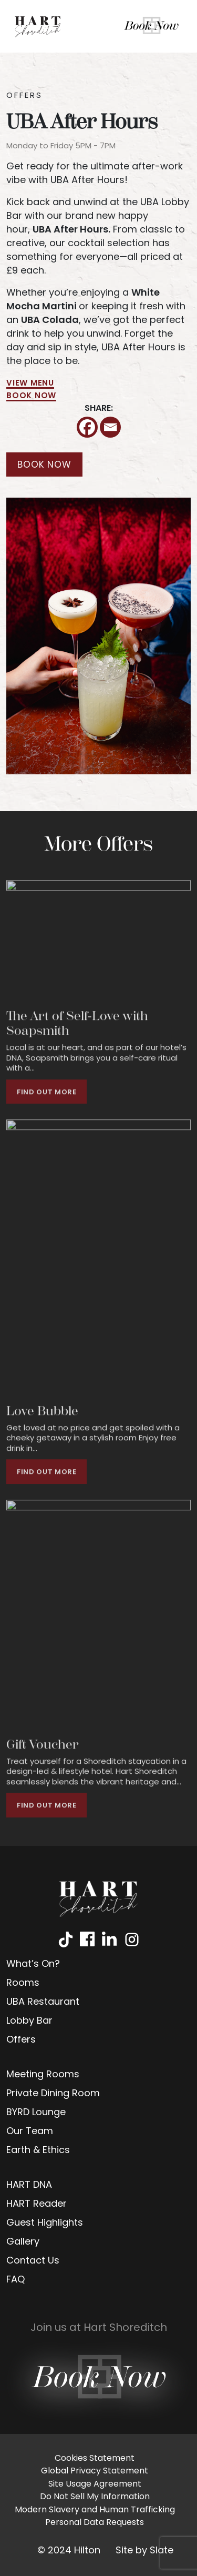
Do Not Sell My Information (95, 2497)
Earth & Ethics (38, 2151)
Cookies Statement (94, 2458)
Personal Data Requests (94, 2523)
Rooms (22, 1983)
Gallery (22, 2242)
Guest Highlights (44, 2223)
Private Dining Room (53, 2094)
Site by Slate (144, 2551)
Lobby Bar (29, 2021)
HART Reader (36, 2204)
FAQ (15, 2280)
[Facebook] (87, 427)
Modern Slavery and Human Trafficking (95, 2510)
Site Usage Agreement (94, 2484)
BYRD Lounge (36, 2113)
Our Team (29, 2132)
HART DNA (29, 2185)
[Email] (110, 427)
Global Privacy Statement (94, 2471)
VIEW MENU (30, 384)
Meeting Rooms (42, 2075)
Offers (21, 2040)
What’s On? (33, 1964)
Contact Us (32, 2261)
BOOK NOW (31, 396)
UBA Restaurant (42, 2002)
